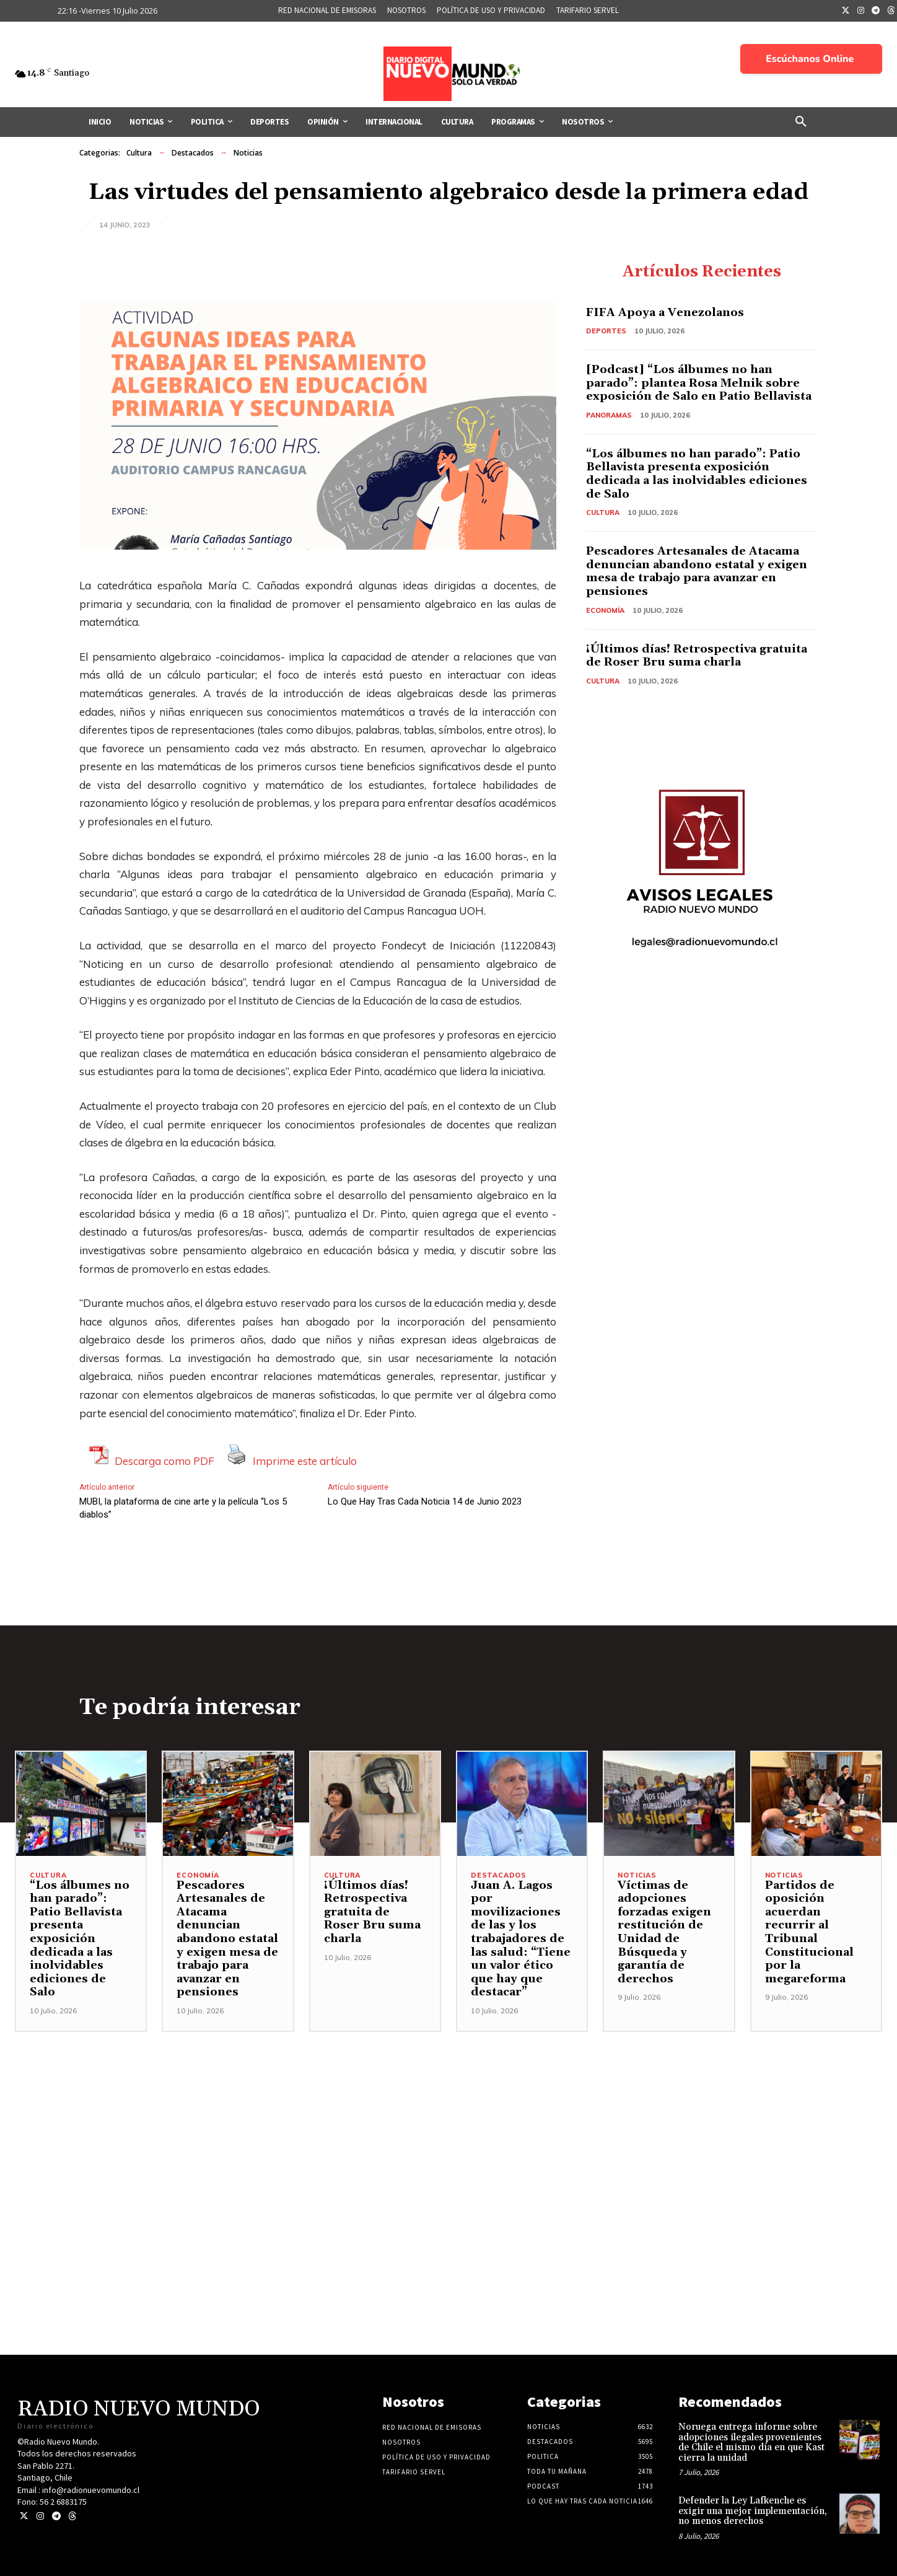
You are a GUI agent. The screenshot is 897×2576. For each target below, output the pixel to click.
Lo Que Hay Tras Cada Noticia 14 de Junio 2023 (425, 1501)
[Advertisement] (448, 2118)
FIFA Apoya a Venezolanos (665, 313)
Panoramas (609, 415)
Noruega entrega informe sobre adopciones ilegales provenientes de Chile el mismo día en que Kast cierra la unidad (751, 2442)
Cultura (139, 153)
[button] (801, 122)
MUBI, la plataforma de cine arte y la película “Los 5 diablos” (183, 1508)
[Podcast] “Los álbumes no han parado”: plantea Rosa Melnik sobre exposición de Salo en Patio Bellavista (699, 383)
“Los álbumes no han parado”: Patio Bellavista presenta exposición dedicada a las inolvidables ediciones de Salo (696, 474)
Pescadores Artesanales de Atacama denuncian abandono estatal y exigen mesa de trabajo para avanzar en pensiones (696, 571)
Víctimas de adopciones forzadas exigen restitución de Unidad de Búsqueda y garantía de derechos (664, 1932)
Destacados (193, 153)
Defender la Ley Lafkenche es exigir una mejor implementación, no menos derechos (752, 2511)
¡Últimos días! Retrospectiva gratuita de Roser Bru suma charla (696, 656)
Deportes (606, 331)
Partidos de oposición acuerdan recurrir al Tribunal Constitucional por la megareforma (809, 1932)
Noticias (248, 153)
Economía (605, 610)
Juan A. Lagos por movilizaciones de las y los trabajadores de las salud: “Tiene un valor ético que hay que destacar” (521, 1939)
